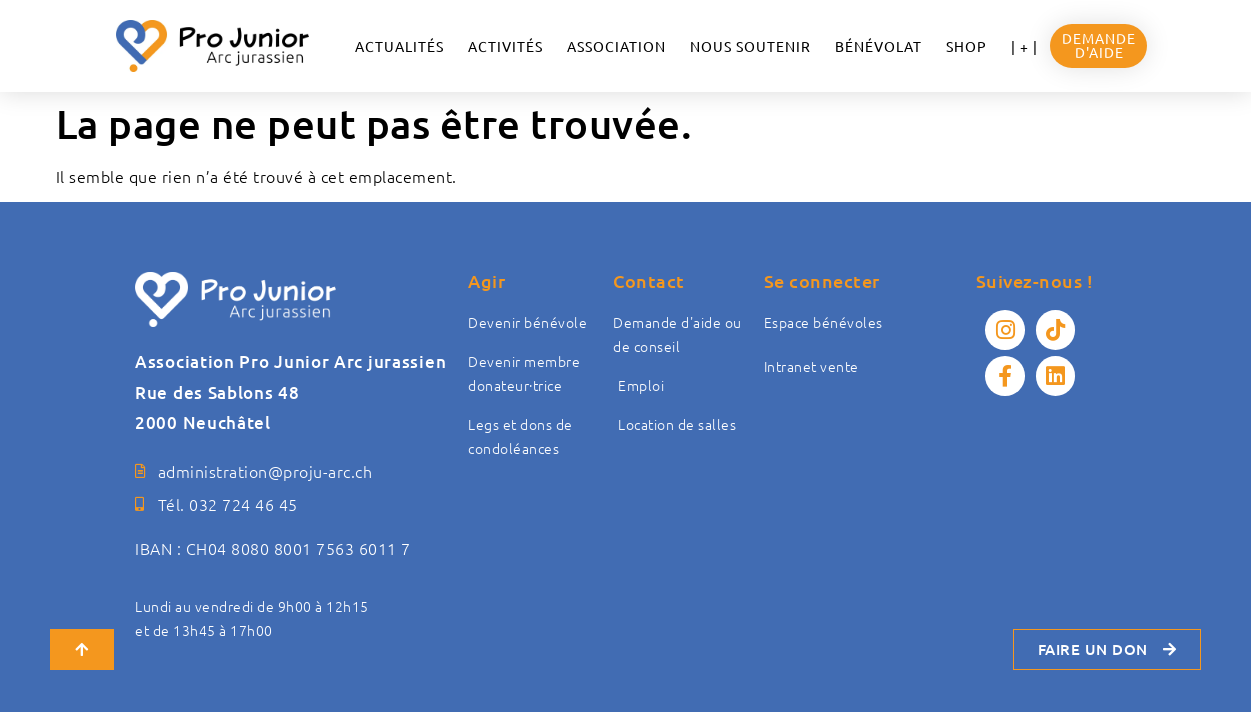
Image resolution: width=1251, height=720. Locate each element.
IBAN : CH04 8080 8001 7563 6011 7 (273, 548)
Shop (966, 46)
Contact (649, 280)
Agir (486, 280)
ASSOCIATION (616, 46)
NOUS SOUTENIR (750, 46)
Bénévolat (878, 46)
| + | (1024, 46)
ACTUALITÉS (399, 46)
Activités (505, 46)
